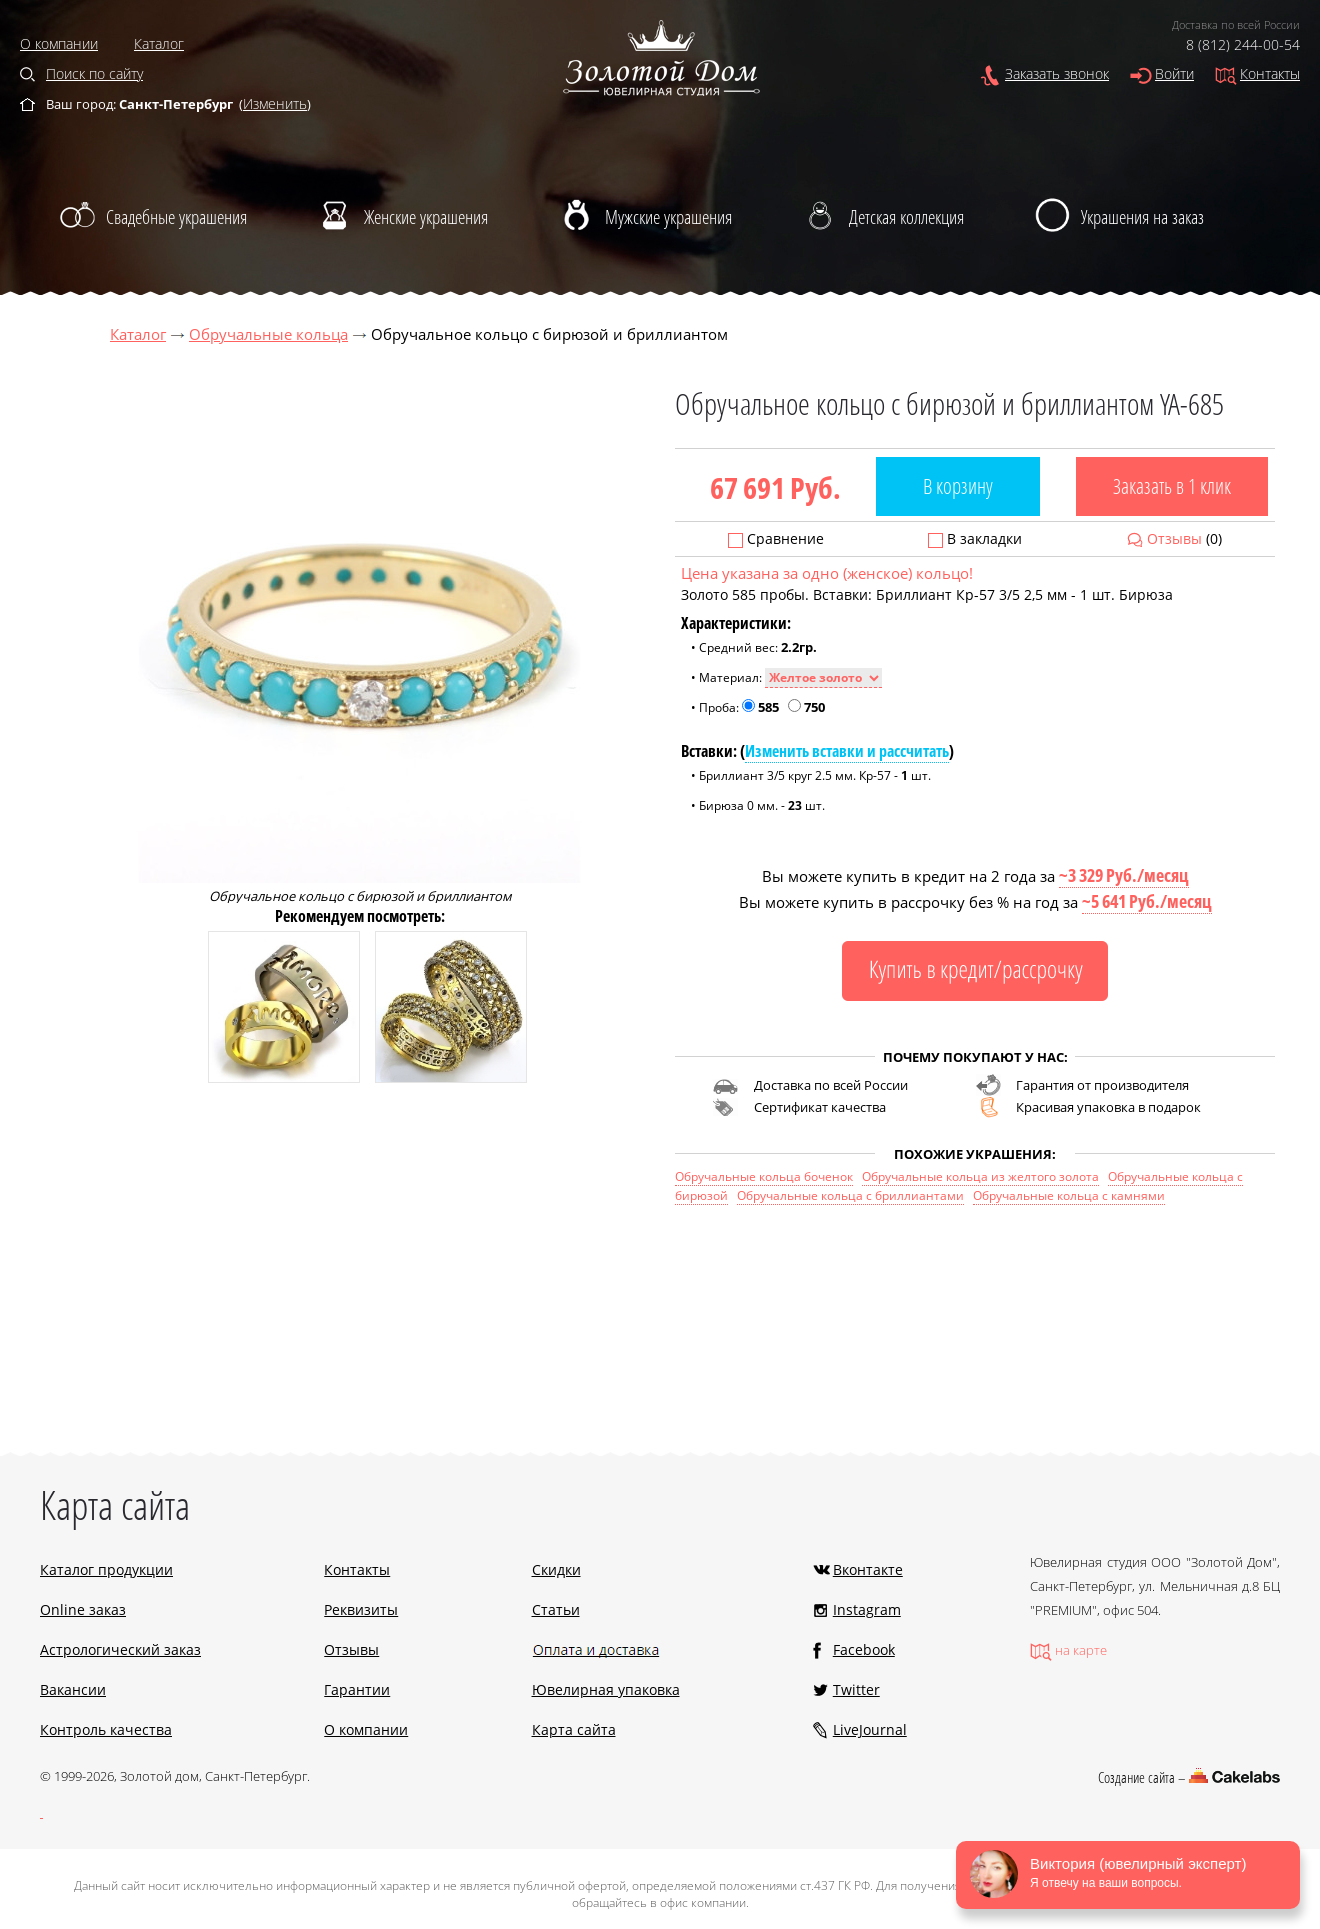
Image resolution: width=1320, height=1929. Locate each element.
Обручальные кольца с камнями (1069, 1195)
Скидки (556, 1569)
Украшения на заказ (1142, 217)
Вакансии (73, 1689)
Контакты (1270, 73)
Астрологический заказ (120, 1649)
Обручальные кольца (268, 334)
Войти (1174, 73)
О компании (59, 43)
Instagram (867, 1609)
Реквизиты (361, 1609)
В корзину (958, 486)
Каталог (159, 43)
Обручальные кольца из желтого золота (980, 1176)
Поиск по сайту (94, 73)
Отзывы (1174, 538)
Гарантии (357, 1689)
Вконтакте (868, 1569)
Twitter (856, 1689)
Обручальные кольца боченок (764, 1176)
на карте (1081, 1650)
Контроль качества (106, 1729)
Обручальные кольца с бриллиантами (850, 1195)
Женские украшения (426, 217)
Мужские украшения (668, 217)
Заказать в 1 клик (1172, 486)
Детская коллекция (906, 217)
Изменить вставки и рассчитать (847, 751)
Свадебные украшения (176, 217)
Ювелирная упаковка (606, 1689)
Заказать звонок (1057, 73)
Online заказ (83, 1609)
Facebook (864, 1649)
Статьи (556, 1609)
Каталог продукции (106, 1569)
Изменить (275, 103)
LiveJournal (870, 1729)
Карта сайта (574, 1729)
